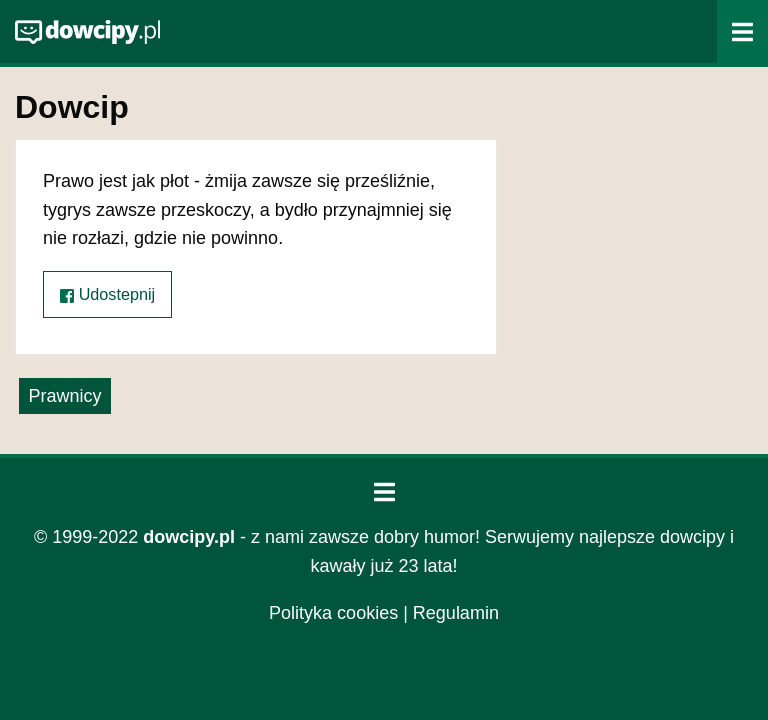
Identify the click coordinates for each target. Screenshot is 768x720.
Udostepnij (107, 294)
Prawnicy (64, 396)
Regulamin (456, 613)
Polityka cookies (333, 613)
